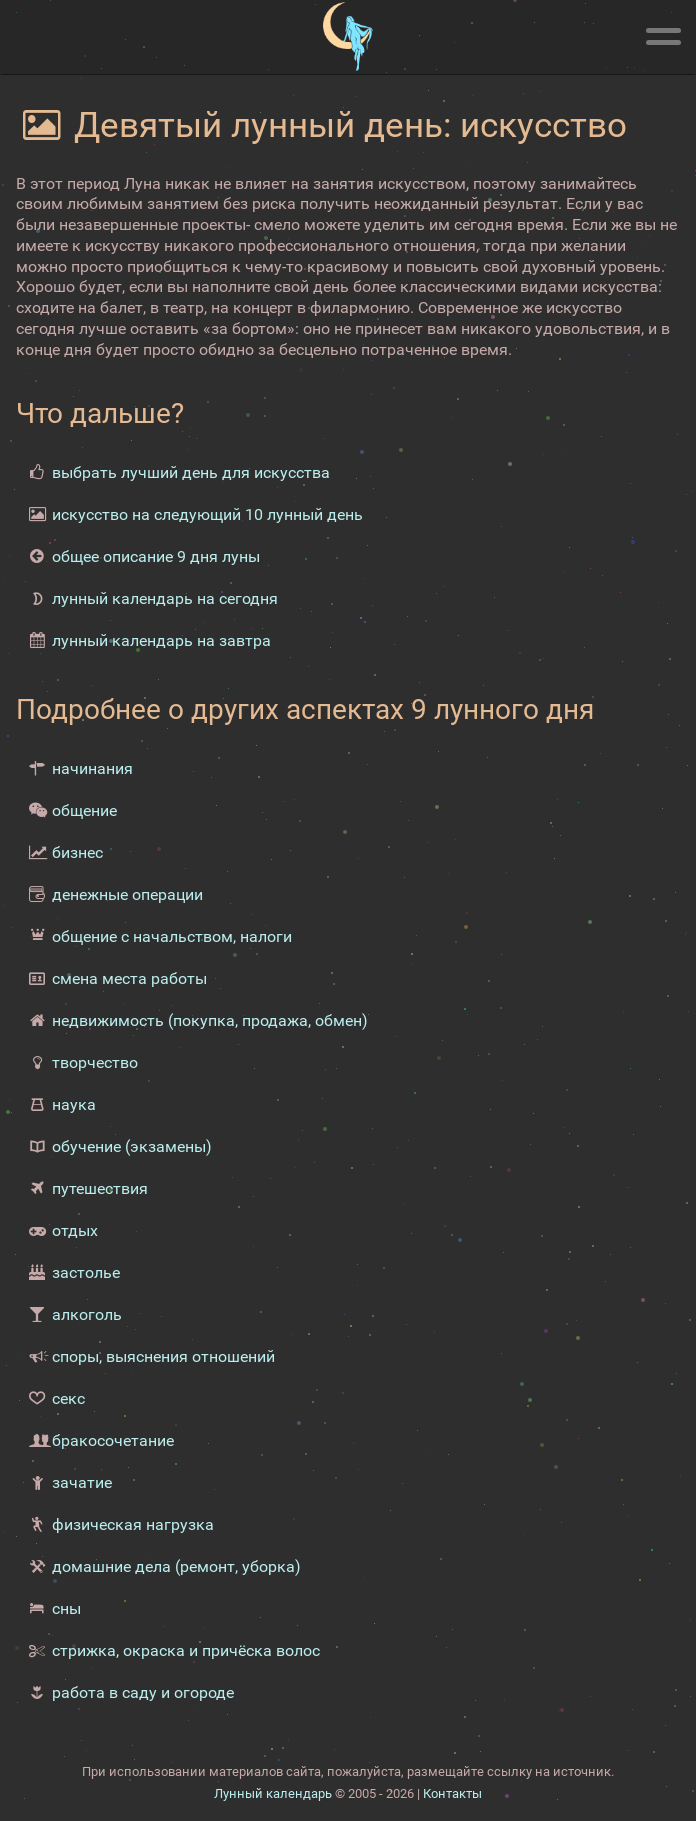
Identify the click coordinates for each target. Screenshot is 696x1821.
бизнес (77, 852)
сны (66, 1608)
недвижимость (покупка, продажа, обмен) (210, 1020)
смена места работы (129, 978)
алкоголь (87, 1314)
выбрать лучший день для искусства (191, 472)
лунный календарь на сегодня (165, 598)
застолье (86, 1272)
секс (68, 1398)
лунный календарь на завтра (161, 640)
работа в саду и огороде (143, 1692)
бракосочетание (113, 1440)
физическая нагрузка (133, 1524)
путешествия (100, 1188)
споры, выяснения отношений (163, 1356)
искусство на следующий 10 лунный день (207, 514)
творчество (95, 1062)
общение (84, 810)
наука (74, 1104)
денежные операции (127, 894)
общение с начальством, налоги (172, 936)
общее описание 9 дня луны (156, 556)
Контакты (452, 1793)
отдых (75, 1230)
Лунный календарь (273, 1793)
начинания (92, 768)
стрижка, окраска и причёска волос (186, 1650)
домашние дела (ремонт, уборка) (176, 1566)
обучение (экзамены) (132, 1146)
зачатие (82, 1482)
